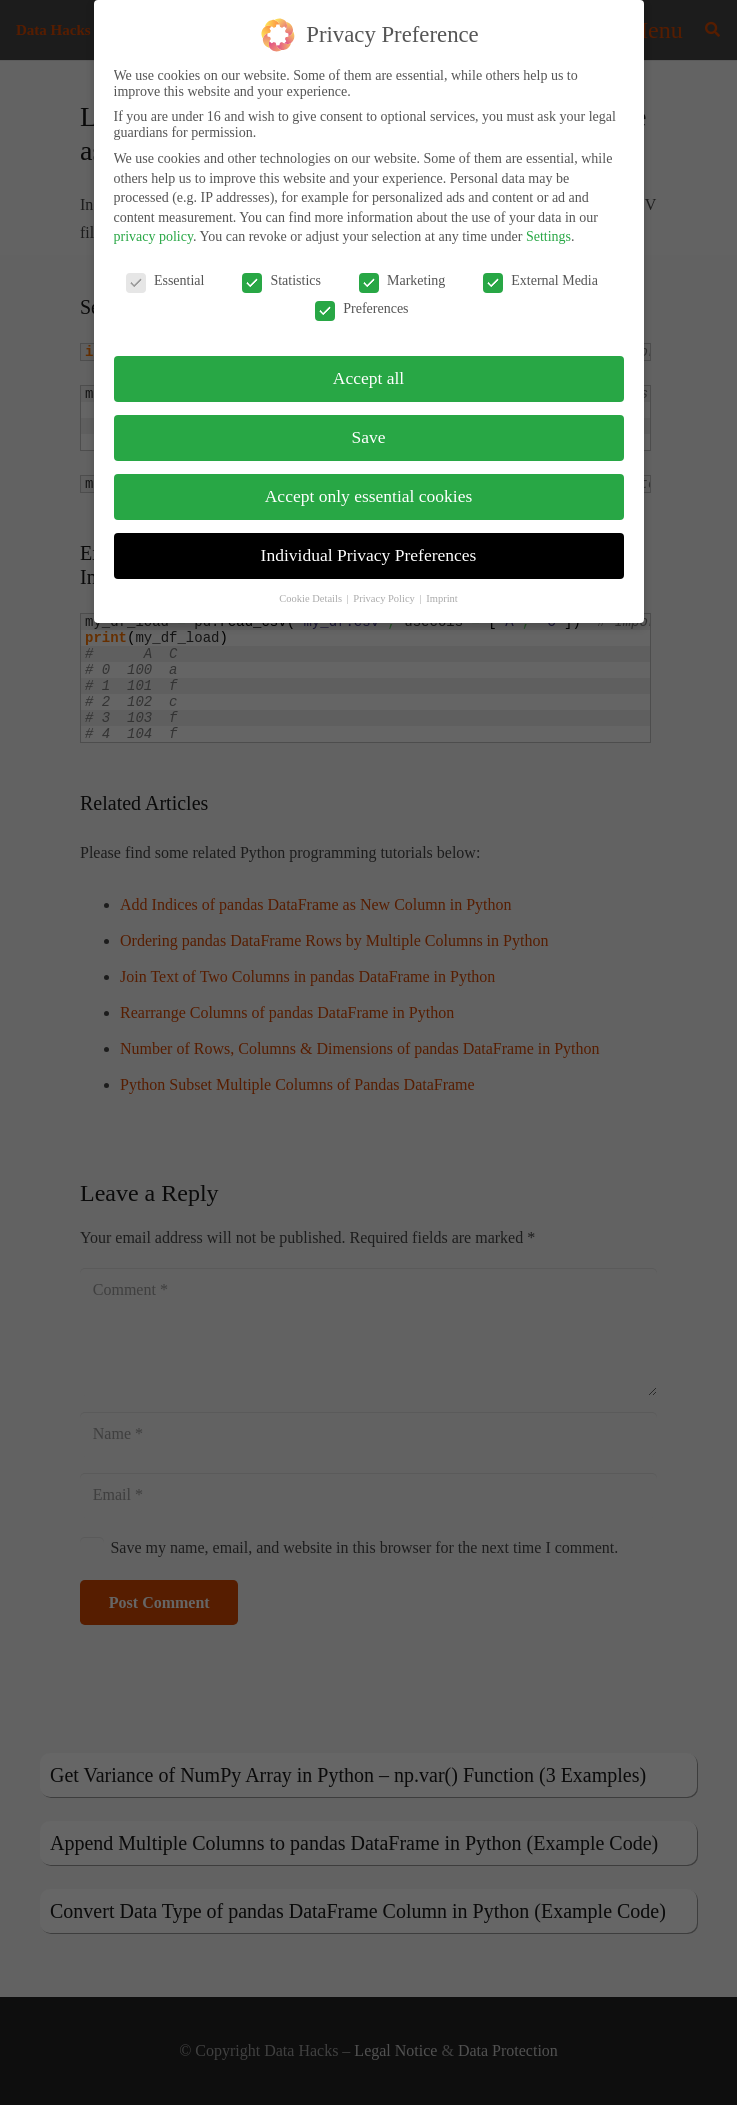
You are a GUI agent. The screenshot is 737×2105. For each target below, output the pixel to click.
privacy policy (154, 234)
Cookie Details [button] (311, 595)
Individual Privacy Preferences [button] (369, 552)
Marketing (402, 279)
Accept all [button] (368, 376)
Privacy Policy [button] (385, 595)
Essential (165, 279)
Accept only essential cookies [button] (369, 494)
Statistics (281, 279)
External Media (540, 279)
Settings (548, 234)
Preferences (361, 307)
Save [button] (368, 435)
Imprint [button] (442, 595)
